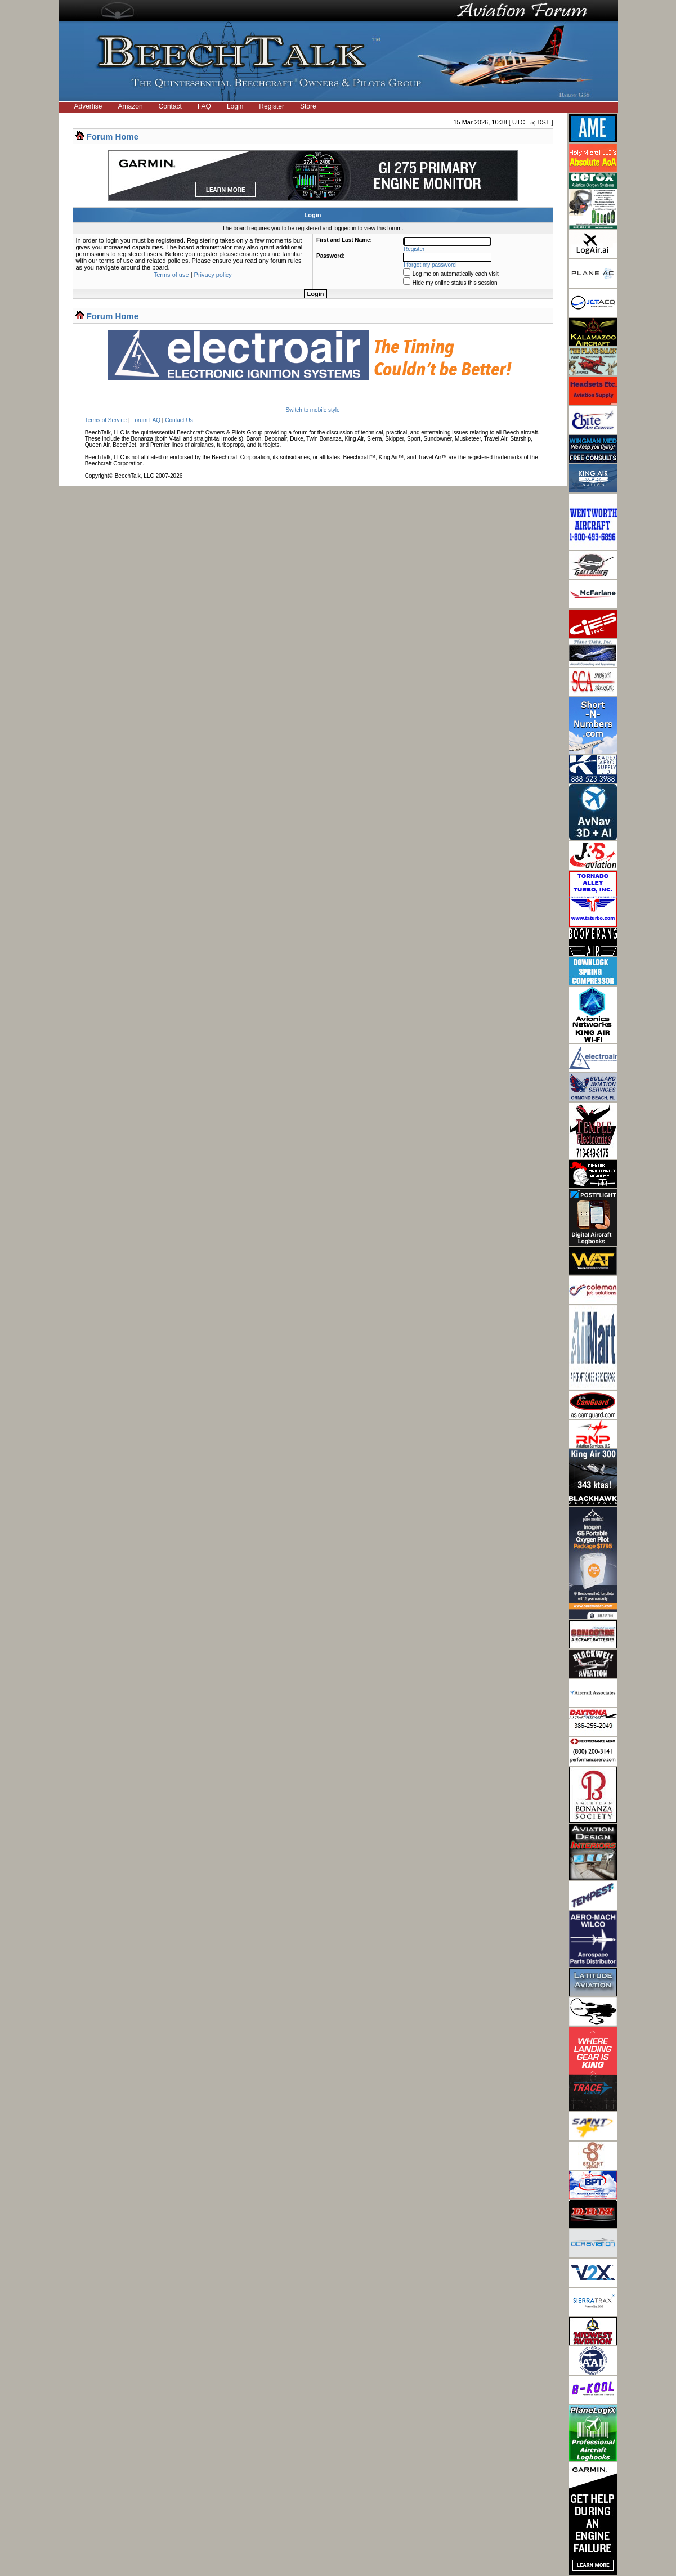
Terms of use (171, 274)
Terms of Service (106, 420)
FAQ (204, 106)
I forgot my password (430, 265)
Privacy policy (213, 274)
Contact (170, 106)
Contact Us (178, 420)
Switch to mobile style (312, 410)
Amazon (130, 106)
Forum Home (113, 136)
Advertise (88, 106)
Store (308, 106)
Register (271, 106)
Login (235, 106)
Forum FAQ (145, 420)
